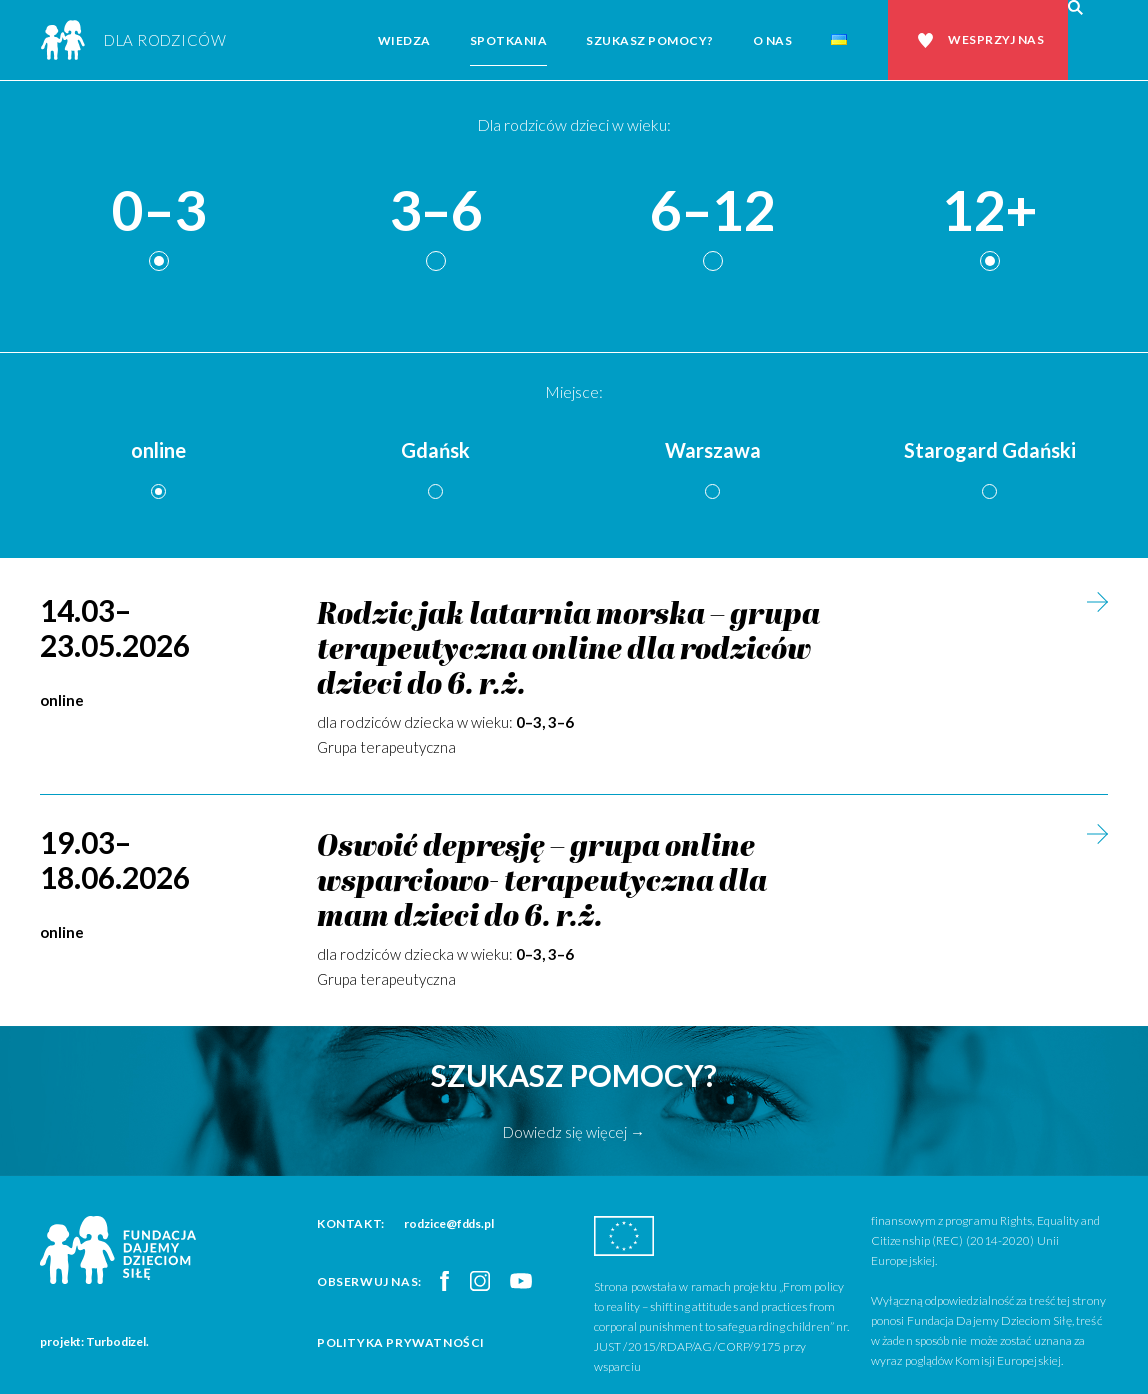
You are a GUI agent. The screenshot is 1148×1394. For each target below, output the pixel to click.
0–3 (159, 211)
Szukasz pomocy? (650, 40)
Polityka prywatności (401, 1342)
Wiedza (404, 40)
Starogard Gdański (990, 450)
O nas (773, 40)
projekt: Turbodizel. (94, 1341)
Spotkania (509, 40)
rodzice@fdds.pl (449, 1223)
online (158, 450)
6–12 (713, 211)
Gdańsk (435, 450)
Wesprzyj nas (996, 39)
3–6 (436, 211)
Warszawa (713, 450)
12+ (990, 211)
